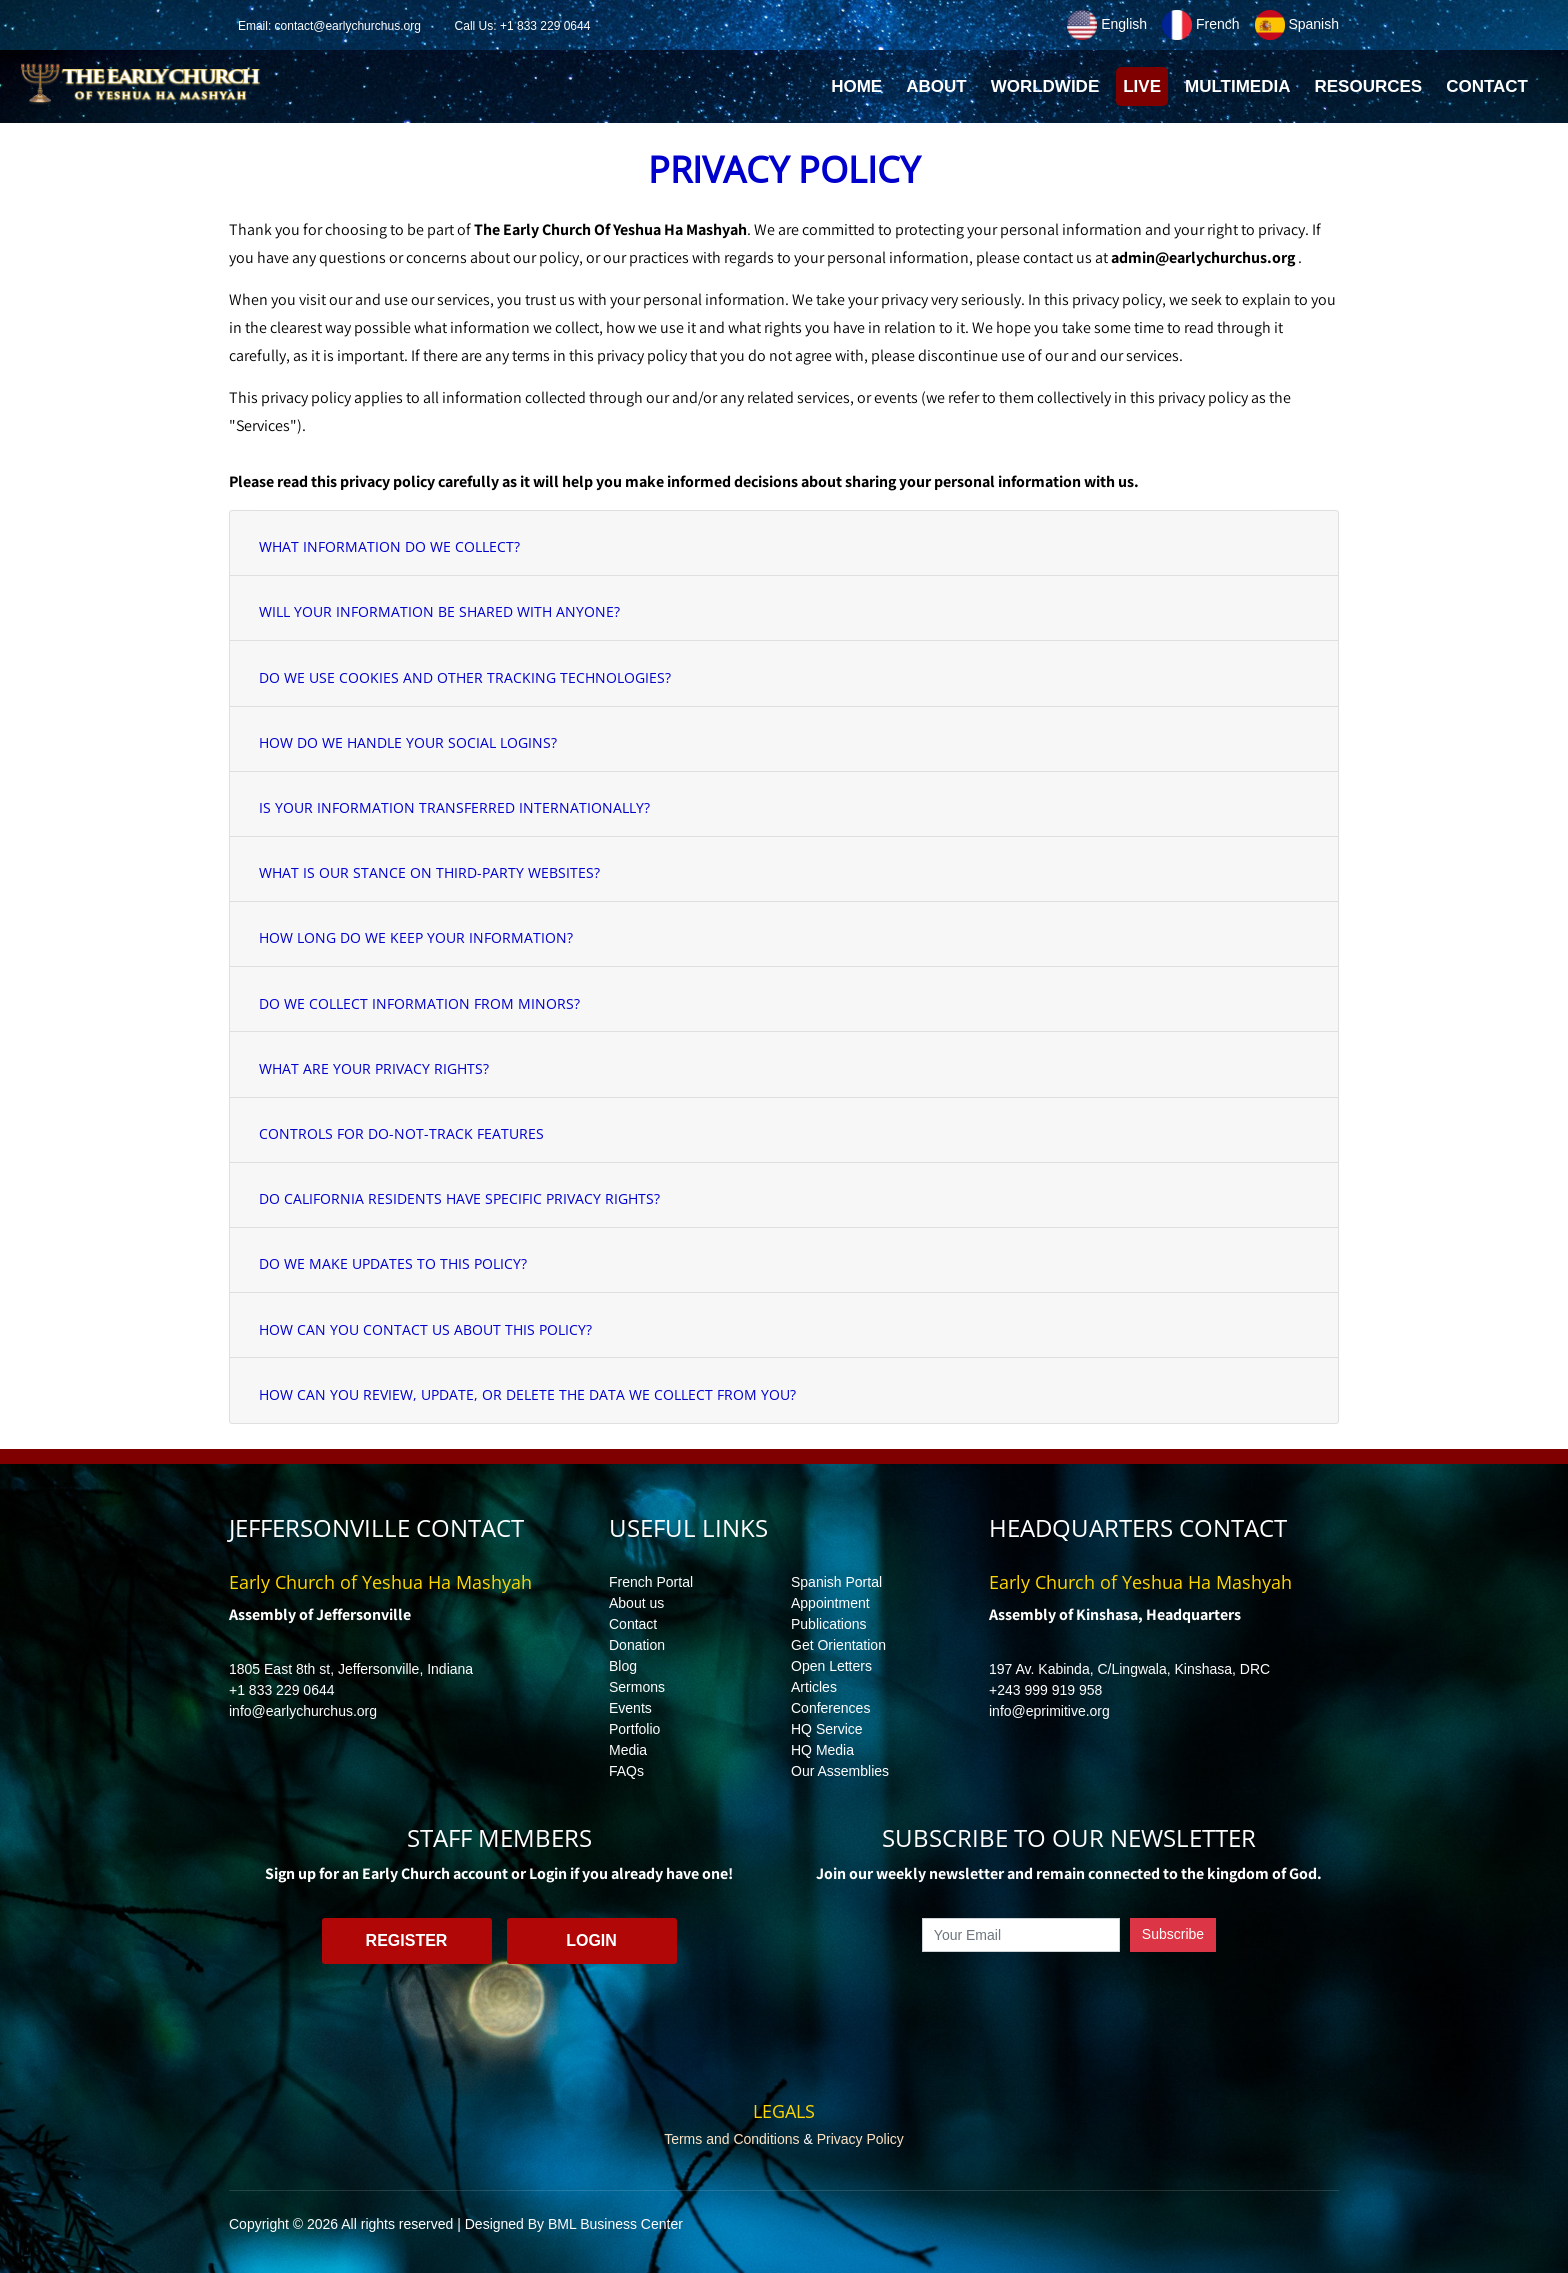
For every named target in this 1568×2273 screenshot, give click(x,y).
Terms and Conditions (731, 2139)
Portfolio (634, 1729)
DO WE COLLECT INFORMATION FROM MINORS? (419, 1003)
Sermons (637, 1687)
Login (591, 1940)
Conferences (830, 1708)
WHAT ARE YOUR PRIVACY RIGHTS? (374, 1068)
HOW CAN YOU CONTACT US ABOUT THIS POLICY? (425, 1329)
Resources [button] (1368, 86)
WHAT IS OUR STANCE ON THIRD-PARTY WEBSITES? (429, 872)
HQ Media (822, 1750)
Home (859, 92)
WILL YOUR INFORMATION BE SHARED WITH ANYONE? (439, 611)
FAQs (626, 1771)
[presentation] (1069, 1998)
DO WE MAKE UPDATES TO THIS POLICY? (393, 1263)
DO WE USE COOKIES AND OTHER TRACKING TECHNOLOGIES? (465, 677)
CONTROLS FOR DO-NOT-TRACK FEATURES (401, 1133)
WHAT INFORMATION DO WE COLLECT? (389, 546)
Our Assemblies (840, 1771)
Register (407, 1940)
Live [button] (1142, 86)
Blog (623, 1666)
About (936, 86)
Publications (829, 1624)
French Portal (651, 1582)
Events (630, 1708)
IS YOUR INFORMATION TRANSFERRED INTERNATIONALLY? (454, 807)
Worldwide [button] (1045, 86)
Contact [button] (1487, 86)
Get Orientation (838, 1645)
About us (636, 1603)
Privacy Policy (860, 2139)
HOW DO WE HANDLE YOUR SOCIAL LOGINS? (408, 742)
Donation (637, 1645)
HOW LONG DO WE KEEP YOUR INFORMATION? (416, 937)
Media (628, 1750)
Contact (633, 1624)
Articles (814, 1687)
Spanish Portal (836, 1582)
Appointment (830, 1603)
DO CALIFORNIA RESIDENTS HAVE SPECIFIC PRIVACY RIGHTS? (459, 1198)
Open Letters (831, 1666)
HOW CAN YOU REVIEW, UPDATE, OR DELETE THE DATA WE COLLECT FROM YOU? (527, 1394)
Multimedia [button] (1237, 86)
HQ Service (827, 1729)
